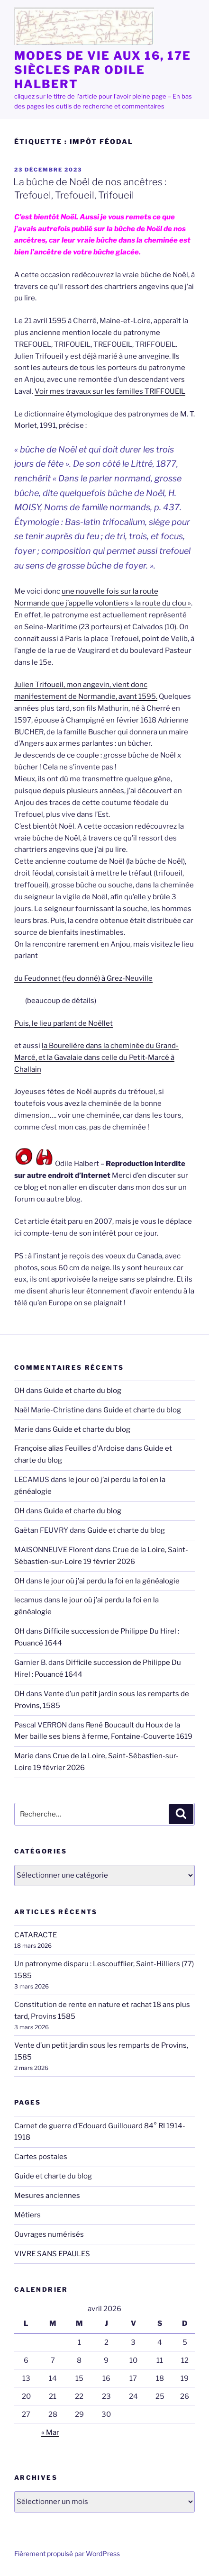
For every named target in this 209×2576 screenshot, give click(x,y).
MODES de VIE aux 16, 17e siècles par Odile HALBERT (102, 70)
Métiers (27, 2215)
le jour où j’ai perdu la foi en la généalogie (112, 1581)
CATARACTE (35, 1935)
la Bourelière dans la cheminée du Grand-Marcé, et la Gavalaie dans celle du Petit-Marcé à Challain (96, 1057)
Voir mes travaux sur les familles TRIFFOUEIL (110, 391)
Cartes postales (40, 2156)
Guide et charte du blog (82, 1390)
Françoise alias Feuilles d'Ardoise (69, 1448)
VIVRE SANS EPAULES (52, 2254)
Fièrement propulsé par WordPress (67, 2553)
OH (19, 1390)
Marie (24, 1429)
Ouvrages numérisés (49, 2234)
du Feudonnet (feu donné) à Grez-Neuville (83, 978)
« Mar (50, 2432)
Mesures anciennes (47, 2195)
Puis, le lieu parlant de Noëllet (63, 1023)
